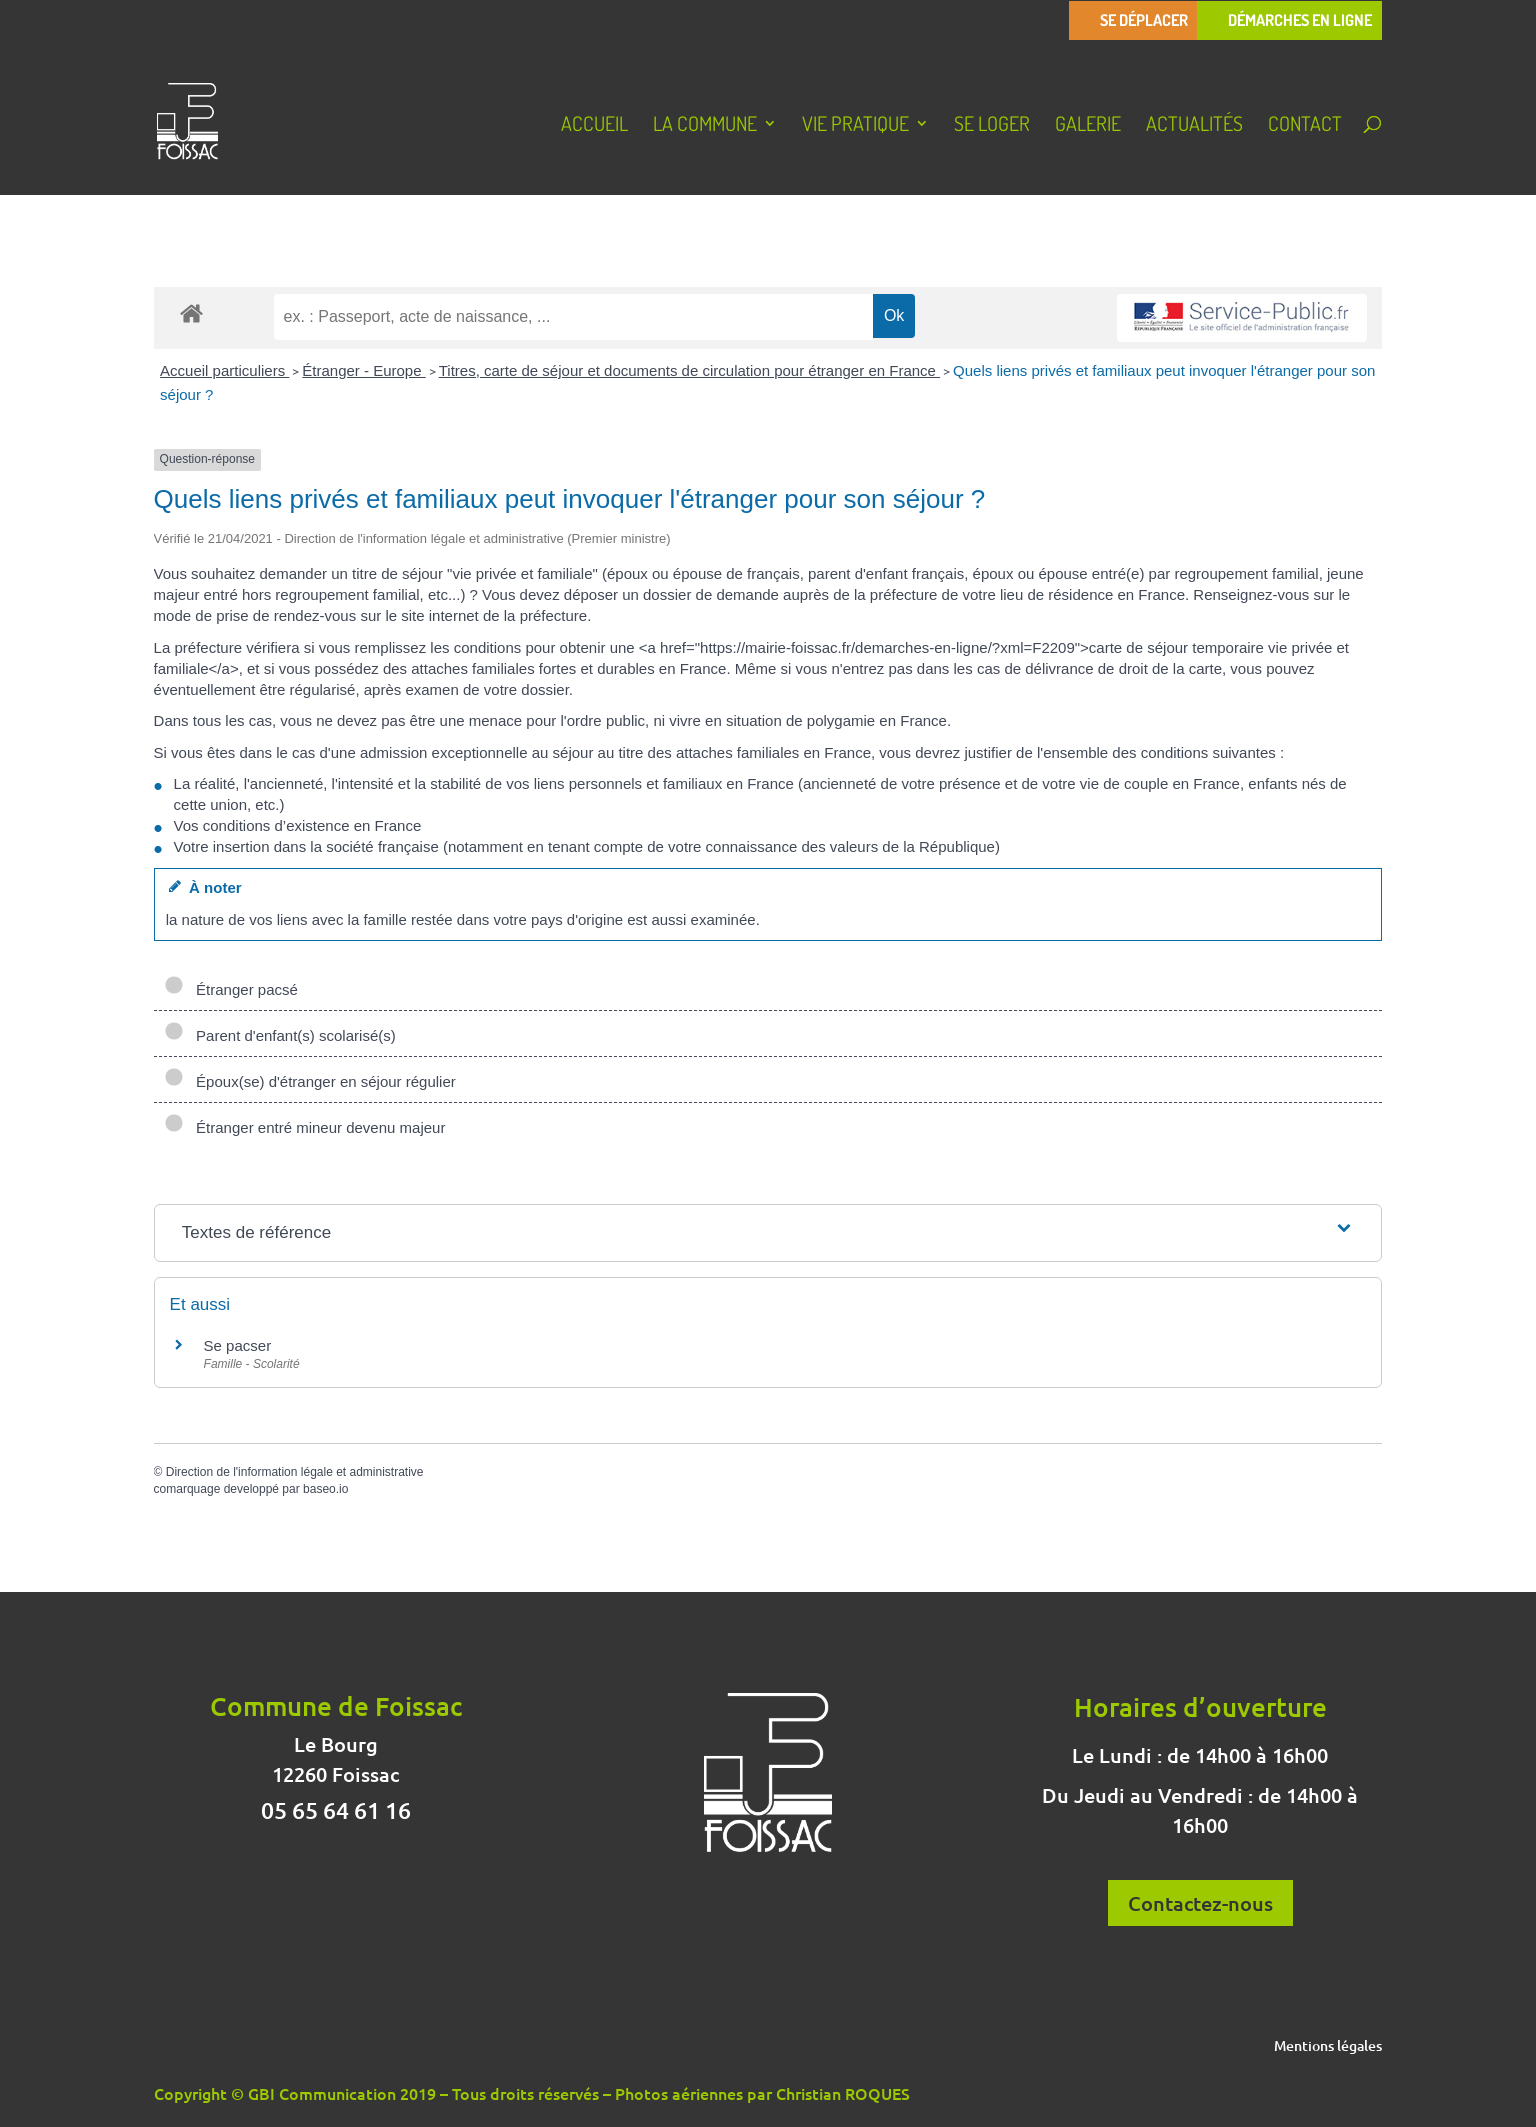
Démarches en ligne (1300, 20)
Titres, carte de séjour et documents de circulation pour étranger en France (689, 370)
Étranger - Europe (363, 370)
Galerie (1088, 126)
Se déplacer (1144, 20)
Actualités (1194, 126)
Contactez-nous (1200, 1903)
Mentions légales (1328, 2047)
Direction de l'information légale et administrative (295, 1472)
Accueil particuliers (224, 370)
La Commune (705, 126)
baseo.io (325, 1489)
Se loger (992, 126)
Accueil (594, 126)
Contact (1305, 126)
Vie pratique (855, 126)
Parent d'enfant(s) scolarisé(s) (280, 1035)
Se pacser (238, 1345)
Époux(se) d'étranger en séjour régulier (310, 1081)
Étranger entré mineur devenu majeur (305, 1127)
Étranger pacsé (231, 989)
